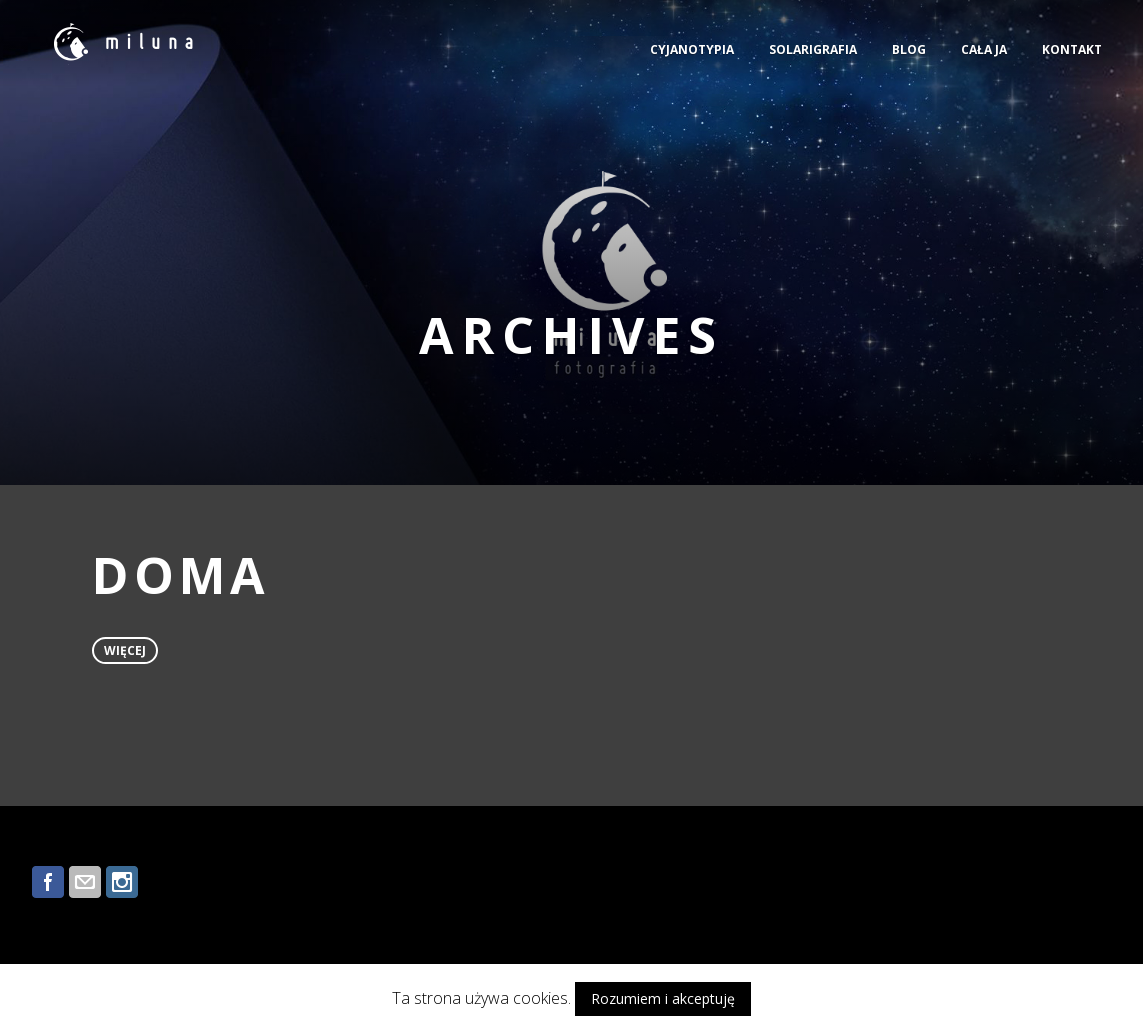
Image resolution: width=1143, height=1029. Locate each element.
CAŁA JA (984, 49)
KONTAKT (1072, 49)
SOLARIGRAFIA (813, 49)
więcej (125, 650)
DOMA (181, 575)
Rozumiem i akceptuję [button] (663, 998)
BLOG (909, 49)
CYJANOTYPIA (692, 49)
